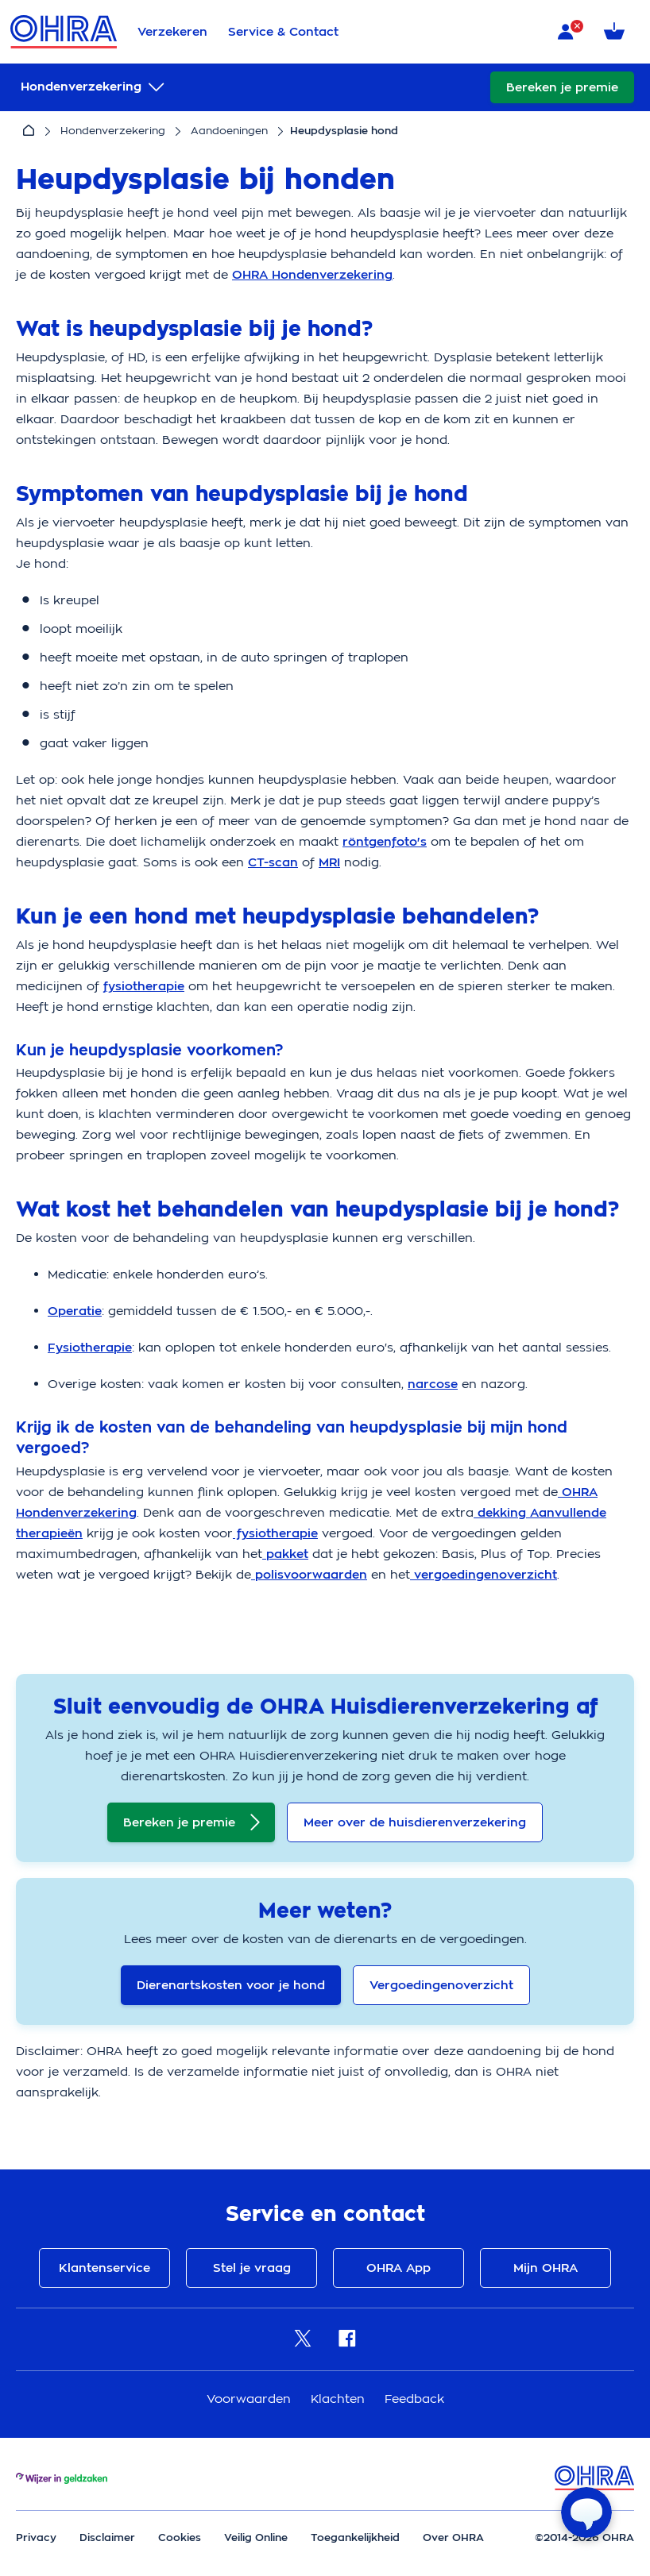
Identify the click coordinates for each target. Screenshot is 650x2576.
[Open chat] (586, 2512)
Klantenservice (104, 2268)
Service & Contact (283, 32)
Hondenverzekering (112, 130)
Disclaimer (107, 2537)
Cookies (179, 2537)
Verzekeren (172, 32)
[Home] (28, 131)
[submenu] (94, 87)
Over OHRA (453, 2537)
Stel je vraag (252, 2268)
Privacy (36, 2537)
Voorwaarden (251, 2398)
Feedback (414, 2398)
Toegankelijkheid (355, 2537)
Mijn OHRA (545, 2268)
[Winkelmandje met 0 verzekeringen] (617, 32)
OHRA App (398, 2268)
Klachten (340, 2398)
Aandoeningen (229, 130)
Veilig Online (256, 2537)
